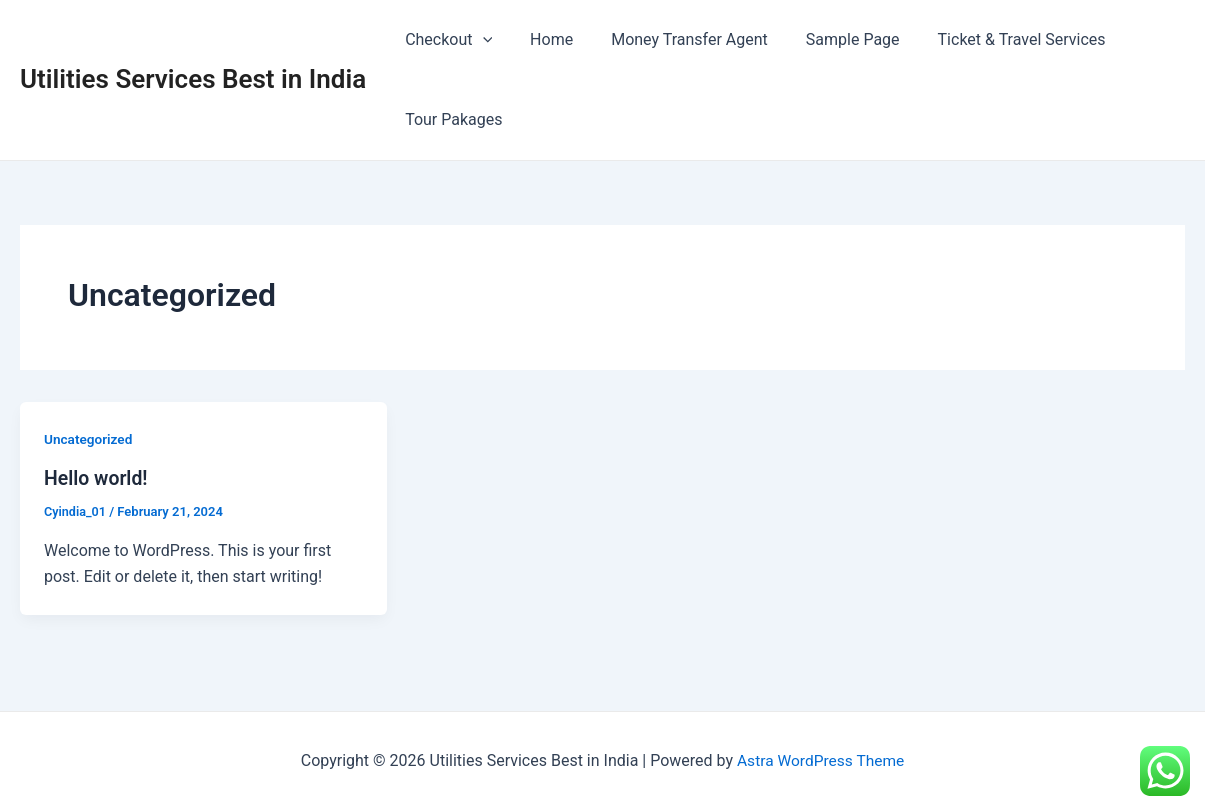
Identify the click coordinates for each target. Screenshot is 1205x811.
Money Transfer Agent (674, 39)
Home (542, 39)
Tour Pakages (450, 119)
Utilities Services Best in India (193, 79)
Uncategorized (89, 439)
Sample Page (832, 39)
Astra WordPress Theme (820, 760)
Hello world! (97, 478)
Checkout (445, 40)
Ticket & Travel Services (995, 39)
